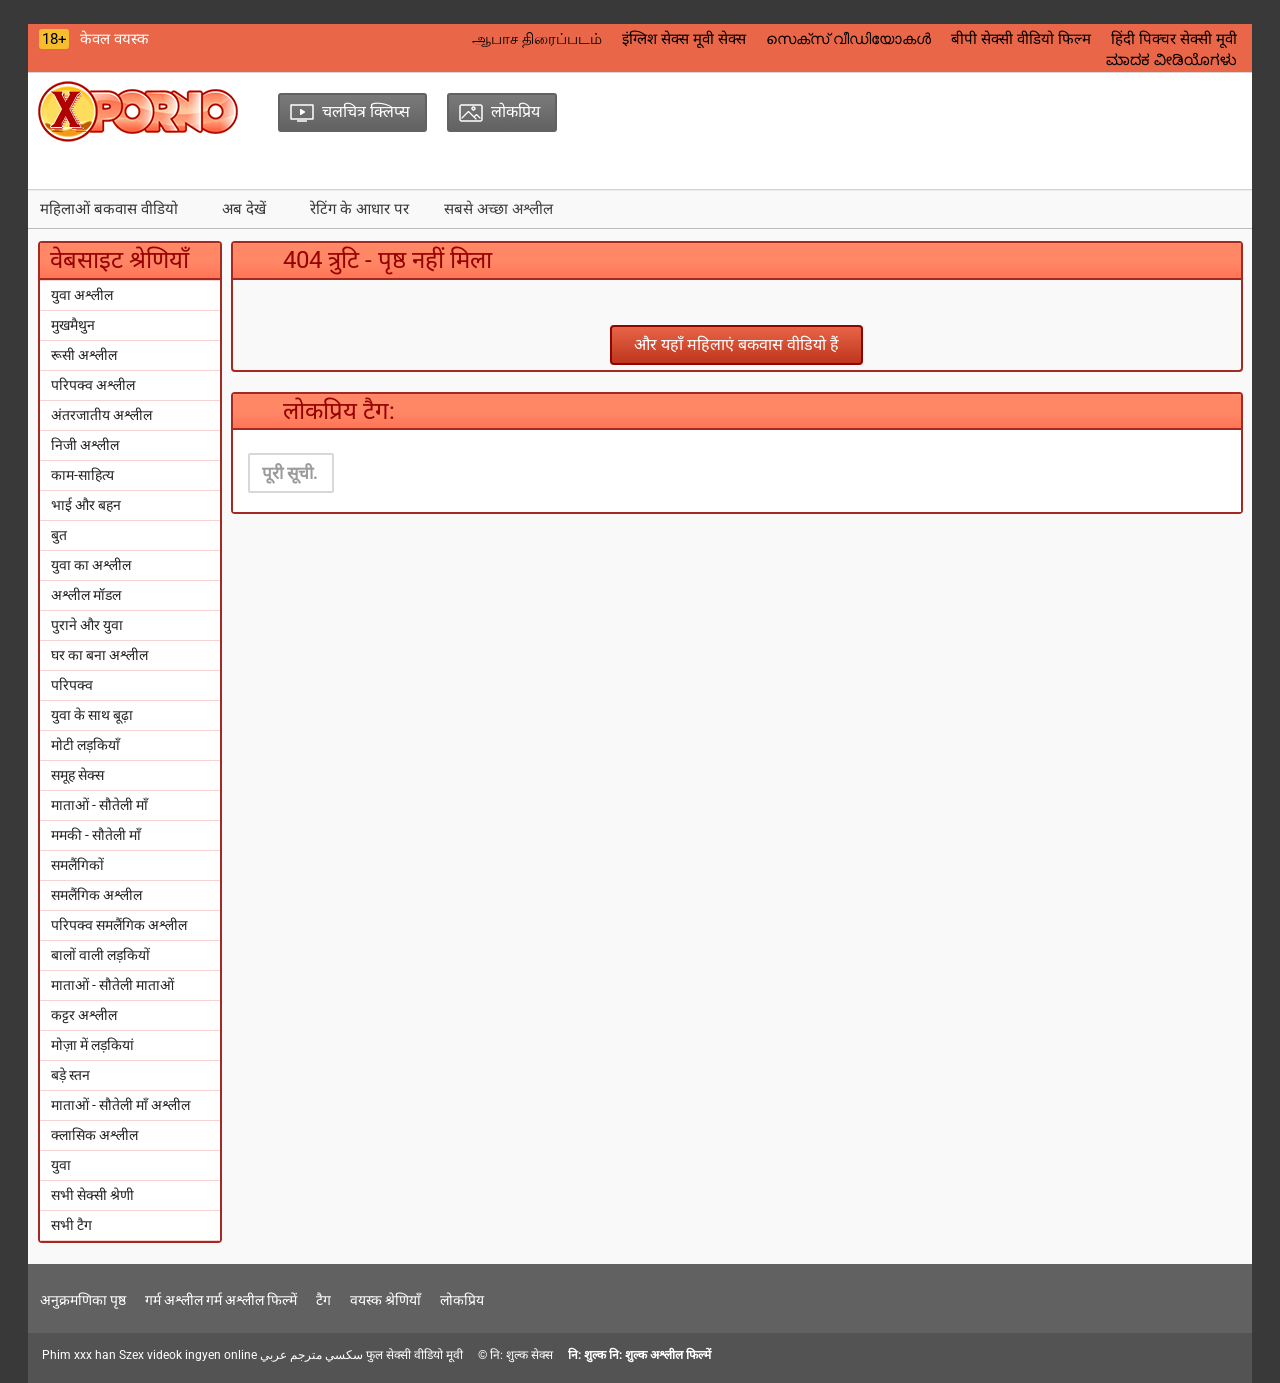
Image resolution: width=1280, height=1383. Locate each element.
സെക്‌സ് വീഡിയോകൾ (848, 39)
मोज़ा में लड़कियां (92, 1045)
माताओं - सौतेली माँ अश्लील (120, 1105)
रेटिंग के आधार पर (359, 209)
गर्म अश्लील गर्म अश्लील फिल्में (221, 1300)
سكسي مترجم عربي (311, 1355)
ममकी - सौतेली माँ (96, 835)
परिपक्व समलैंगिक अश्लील (119, 925)
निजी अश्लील (85, 445)
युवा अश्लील (82, 295)
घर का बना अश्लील (99, 655)
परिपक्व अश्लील (93, 385)
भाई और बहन (86, 505)
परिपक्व (72, 685)
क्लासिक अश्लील (94, 1135)
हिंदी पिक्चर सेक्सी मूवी (1174, 39)
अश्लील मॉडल (86, 595)
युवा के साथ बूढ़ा (92, 715)
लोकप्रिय (462, 1300)
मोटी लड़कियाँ (85, 745)
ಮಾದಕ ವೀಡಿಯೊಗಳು (1171, 60)
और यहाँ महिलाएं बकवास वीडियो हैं (736, 344)
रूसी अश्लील (84, 355)
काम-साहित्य (82, 475)
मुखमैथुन (73, 325)
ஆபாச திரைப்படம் (537, 39)
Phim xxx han (79, 1355)
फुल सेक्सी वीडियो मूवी (414, 1355)
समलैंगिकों (77, 865)
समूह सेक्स (77, 775)
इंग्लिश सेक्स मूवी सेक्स (684, 39)
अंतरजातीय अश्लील (101, 415)
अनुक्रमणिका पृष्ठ (83, 1300)
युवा (61, 1165)
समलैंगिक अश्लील (96, 895)
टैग (323, 1300)
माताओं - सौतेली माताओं (112, 985)
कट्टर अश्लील (84, 1015)
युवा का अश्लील (91, 565)
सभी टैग (71, 1225)
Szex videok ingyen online (188, 1355)
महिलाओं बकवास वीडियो (109, 209)
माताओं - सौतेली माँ (99, 805)
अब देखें (244, 209)
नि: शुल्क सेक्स (521, 1355)
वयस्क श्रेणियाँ (385, 1300)
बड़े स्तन (70, 1075)
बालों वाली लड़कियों (100, 955)
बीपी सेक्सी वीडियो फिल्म (1021, 39)
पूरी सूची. (290, 473)
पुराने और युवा (87, 625)
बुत (59, 535)
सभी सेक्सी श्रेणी (92, 1195)
